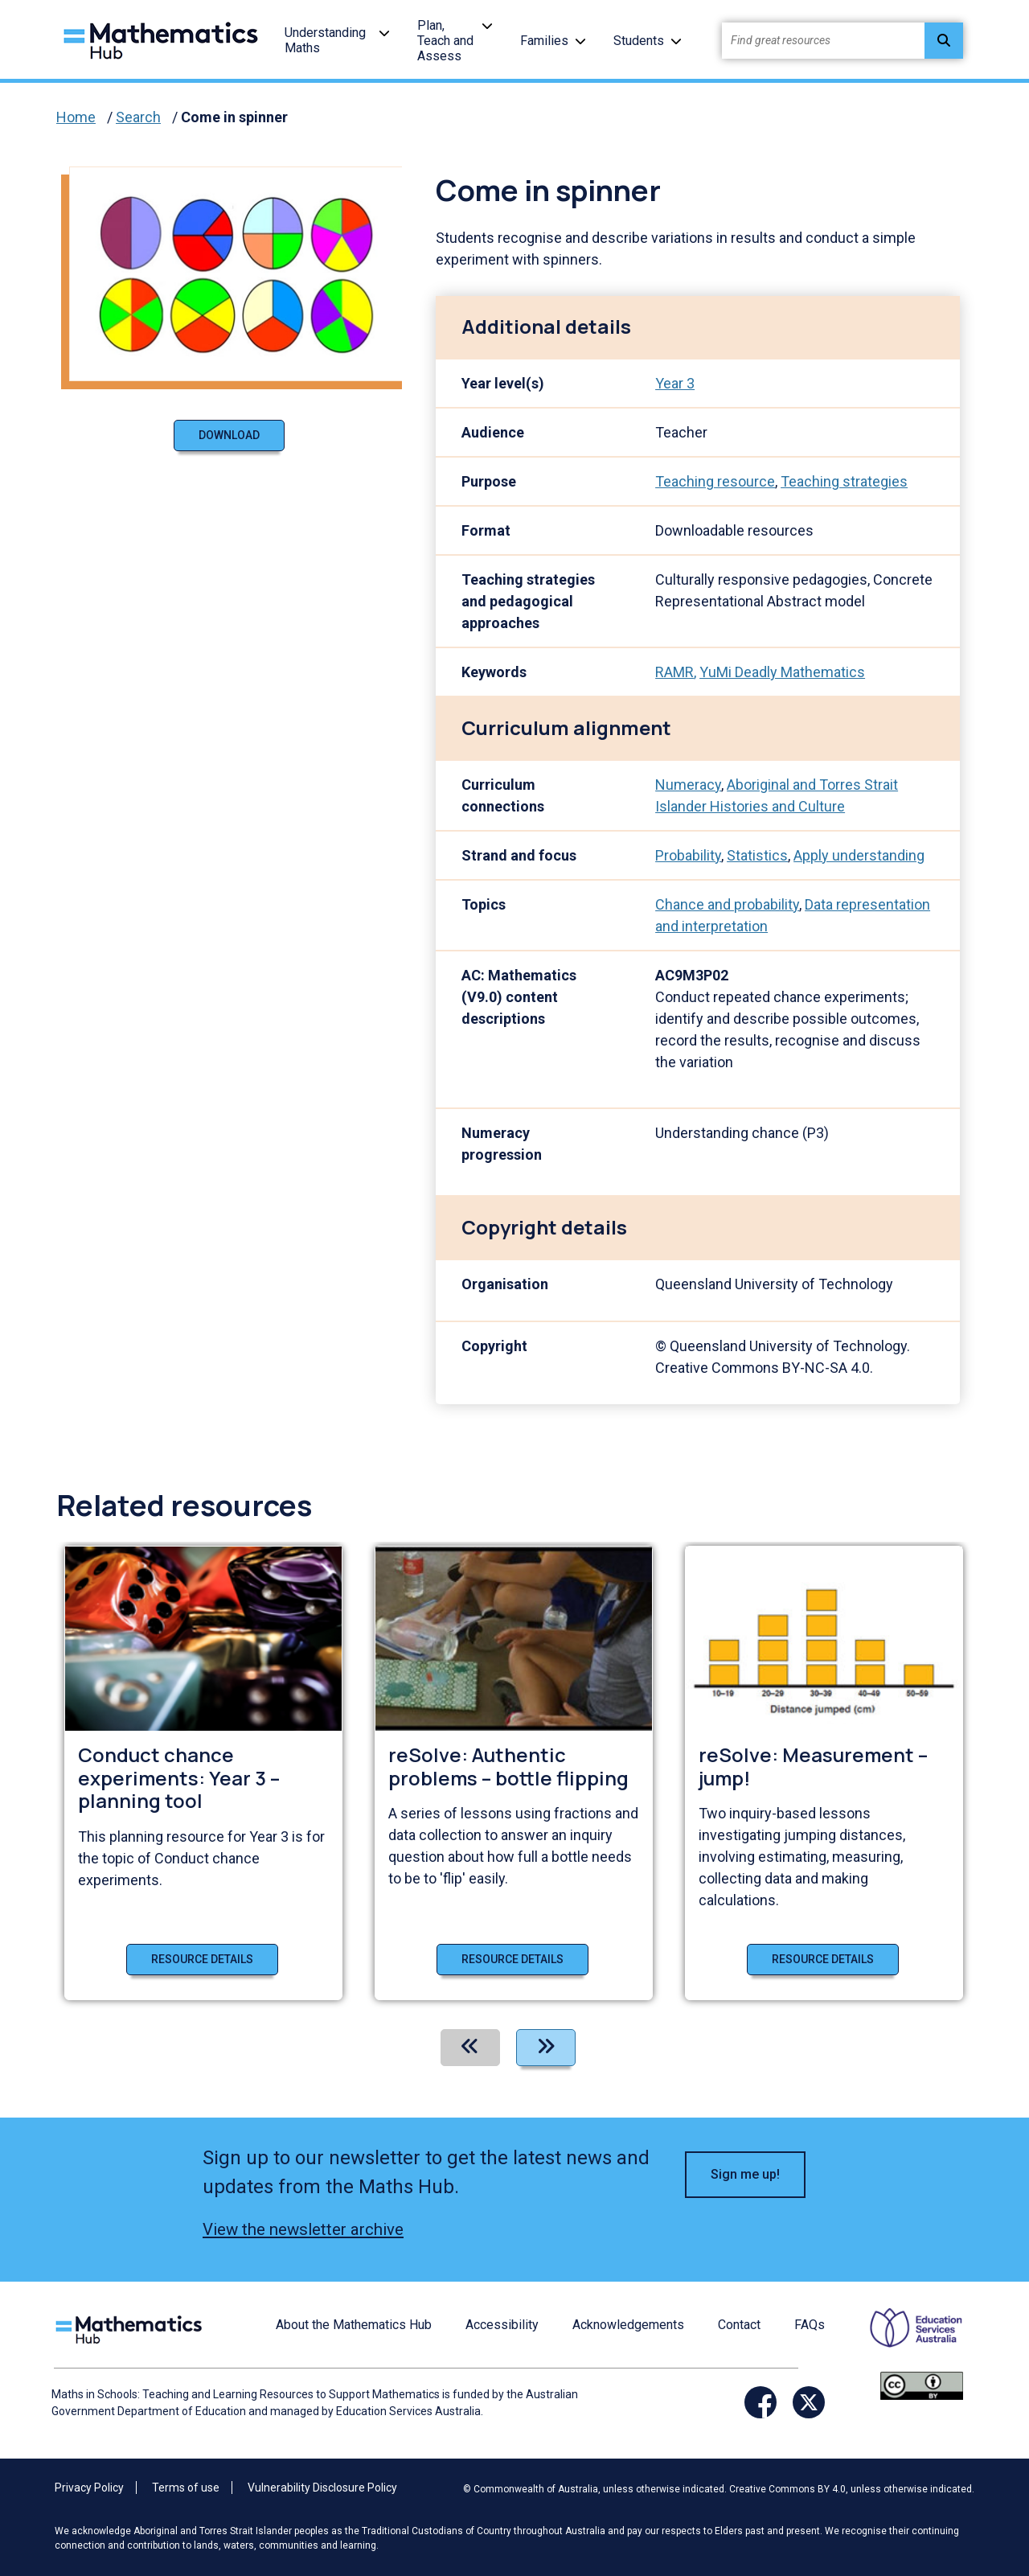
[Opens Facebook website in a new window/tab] (760, 2402)
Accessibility (502, 2324)
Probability (688, 855)
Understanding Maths (325, 40)
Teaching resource (715, 481)
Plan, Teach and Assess (445, 41)
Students (638, 40)
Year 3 (675, 383)
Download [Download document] (229, 435)
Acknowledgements (628, 2324)
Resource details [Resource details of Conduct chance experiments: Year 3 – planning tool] (202, 1959)
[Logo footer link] (131, 2328)
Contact (739, 2324)
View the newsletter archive (303, 2229)
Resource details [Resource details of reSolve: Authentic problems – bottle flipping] (512, 1959)
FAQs (809, 2324)
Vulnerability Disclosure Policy (322, 2487)
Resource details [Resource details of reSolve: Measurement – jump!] (823, 1959)
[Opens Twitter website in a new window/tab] (809, 2402)
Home (76, 117)
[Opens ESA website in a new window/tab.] (906, 2339)
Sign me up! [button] (745, 2174)
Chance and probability (727, 904)
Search (138, 117)
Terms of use (185, 2487)
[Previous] (470, 2047)
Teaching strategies (844, 481)
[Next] (546, 2047)
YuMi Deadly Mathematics (782, 672)
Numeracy (688, 784)
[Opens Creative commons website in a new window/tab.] (921, 2385)
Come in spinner (234, 117)
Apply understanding (858, 855)
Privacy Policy (89, 2487)
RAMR (674, 672)
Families (544, 40)
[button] (384, 32)
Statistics (757, 855)
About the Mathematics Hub (354, 2324)
